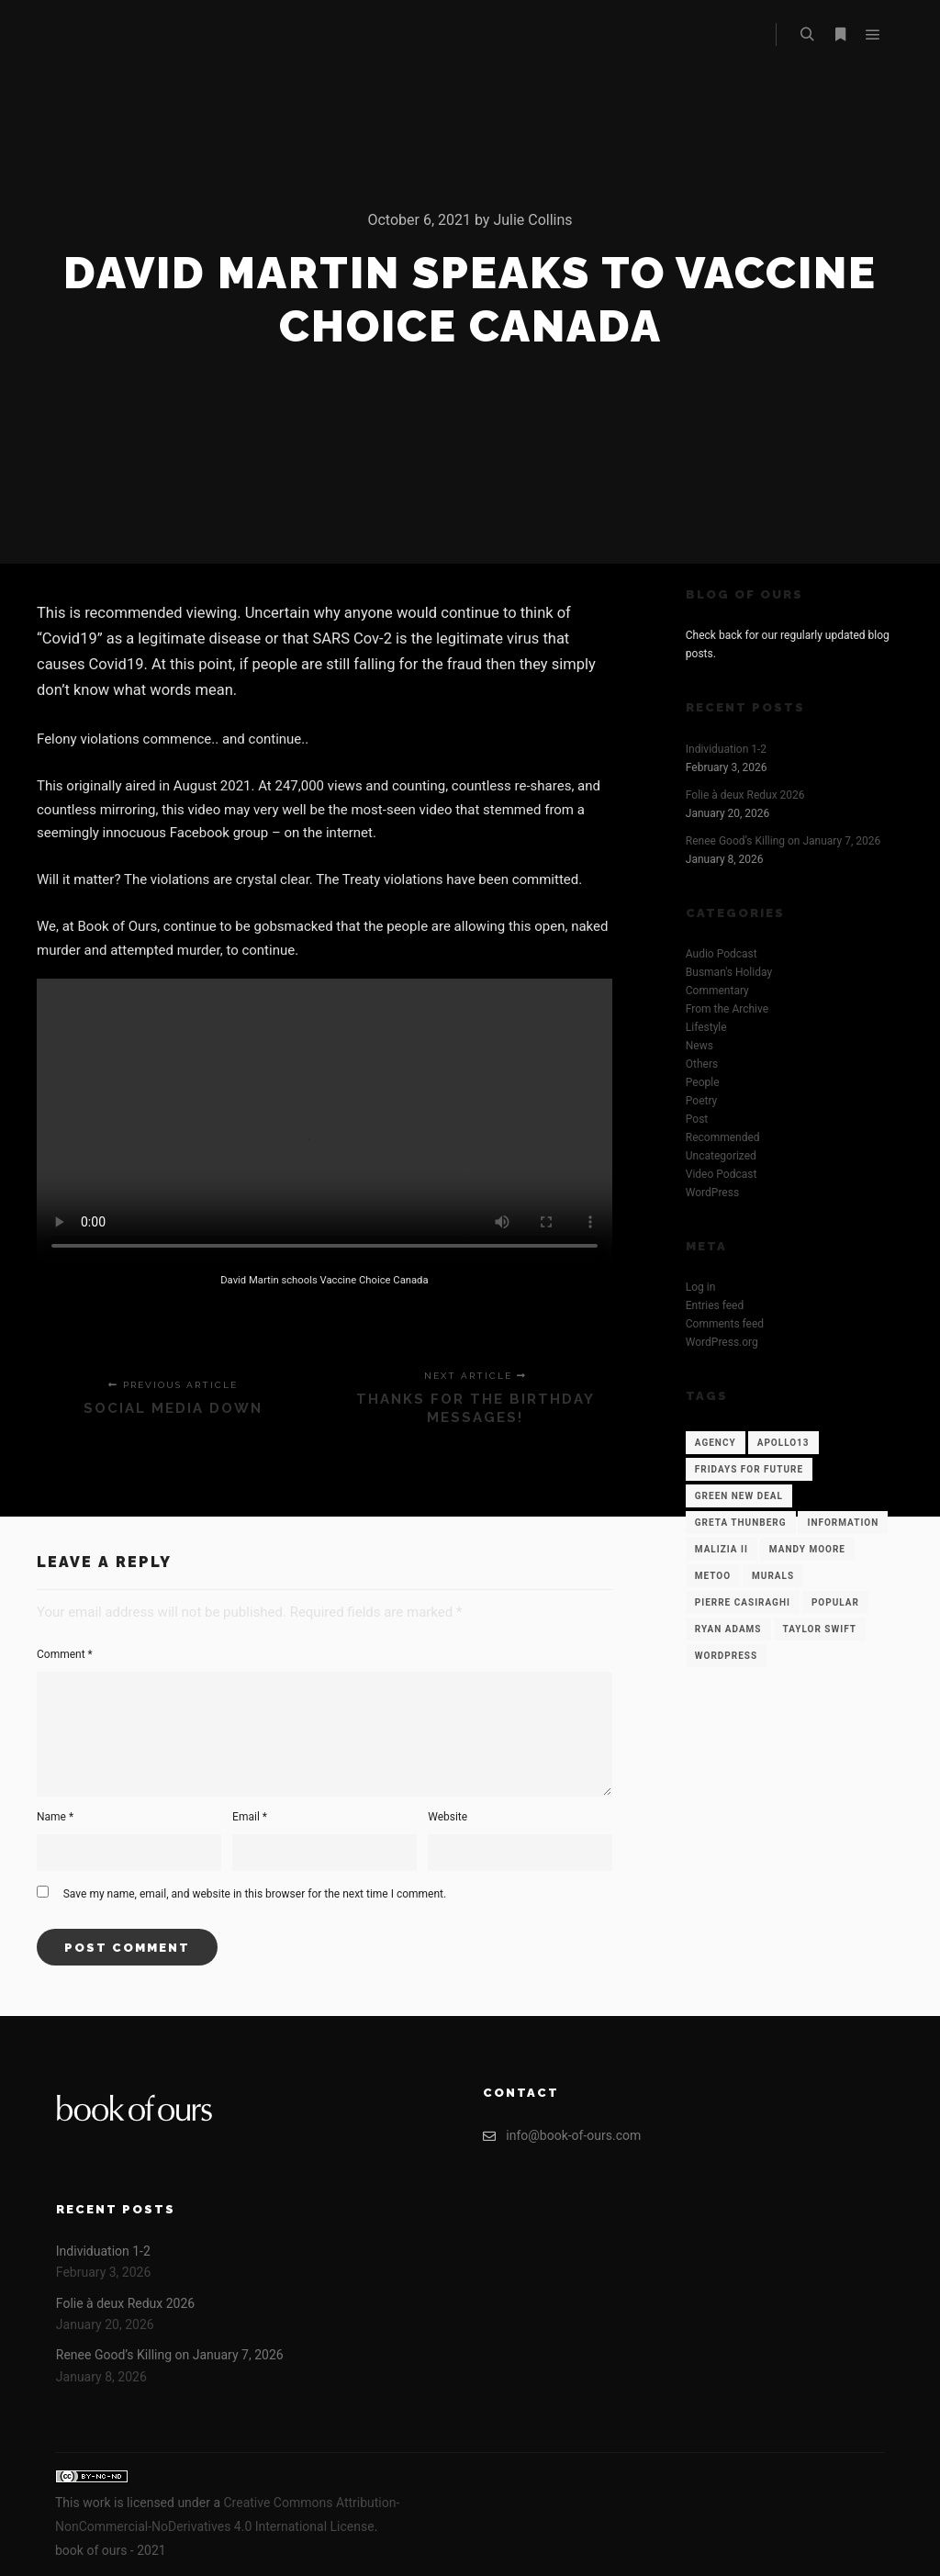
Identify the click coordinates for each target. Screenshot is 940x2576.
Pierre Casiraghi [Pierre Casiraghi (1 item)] (742, 1602)
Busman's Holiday (729, 972)
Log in (701, 1287)
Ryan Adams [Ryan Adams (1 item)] (728, 1629)
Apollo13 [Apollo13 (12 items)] (783, 1443)
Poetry (701, 1100)
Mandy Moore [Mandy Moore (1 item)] (807, 1549)
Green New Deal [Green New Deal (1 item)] (739, 1496)
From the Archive (727, 1008)
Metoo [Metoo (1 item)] (713, 1576)
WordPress (712, 1192)
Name (55, 1816)
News (699, 1045)
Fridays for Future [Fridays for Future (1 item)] (749, 1469)
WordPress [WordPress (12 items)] (726, 1656)
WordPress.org (722, 1342)
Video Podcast (721, 1174)
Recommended (723, 1137)
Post (697, 1119)
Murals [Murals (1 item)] (773, 1576)
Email (249, 1816)
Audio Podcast (721, 953)
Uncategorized (721, 1155)
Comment (65, 1654)
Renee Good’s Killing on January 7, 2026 (783, 840)
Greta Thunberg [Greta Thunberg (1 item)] (741, 1523)
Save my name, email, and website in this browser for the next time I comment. (254, 1893)
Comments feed (725, 1323)
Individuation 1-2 (726, 749)
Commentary (717, 990)
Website (447, 1816)
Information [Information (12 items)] (842, 1523)
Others (702, 1064)
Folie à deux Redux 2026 (745, 795)
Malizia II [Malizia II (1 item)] (721, 1549)
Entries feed (715, 1305)
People (703, 1082)
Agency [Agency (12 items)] (715, 1443)
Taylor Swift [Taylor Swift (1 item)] (819, 1629)
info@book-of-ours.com (562, 2135)
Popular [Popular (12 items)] (835, 1602)
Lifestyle (706, 1027)
